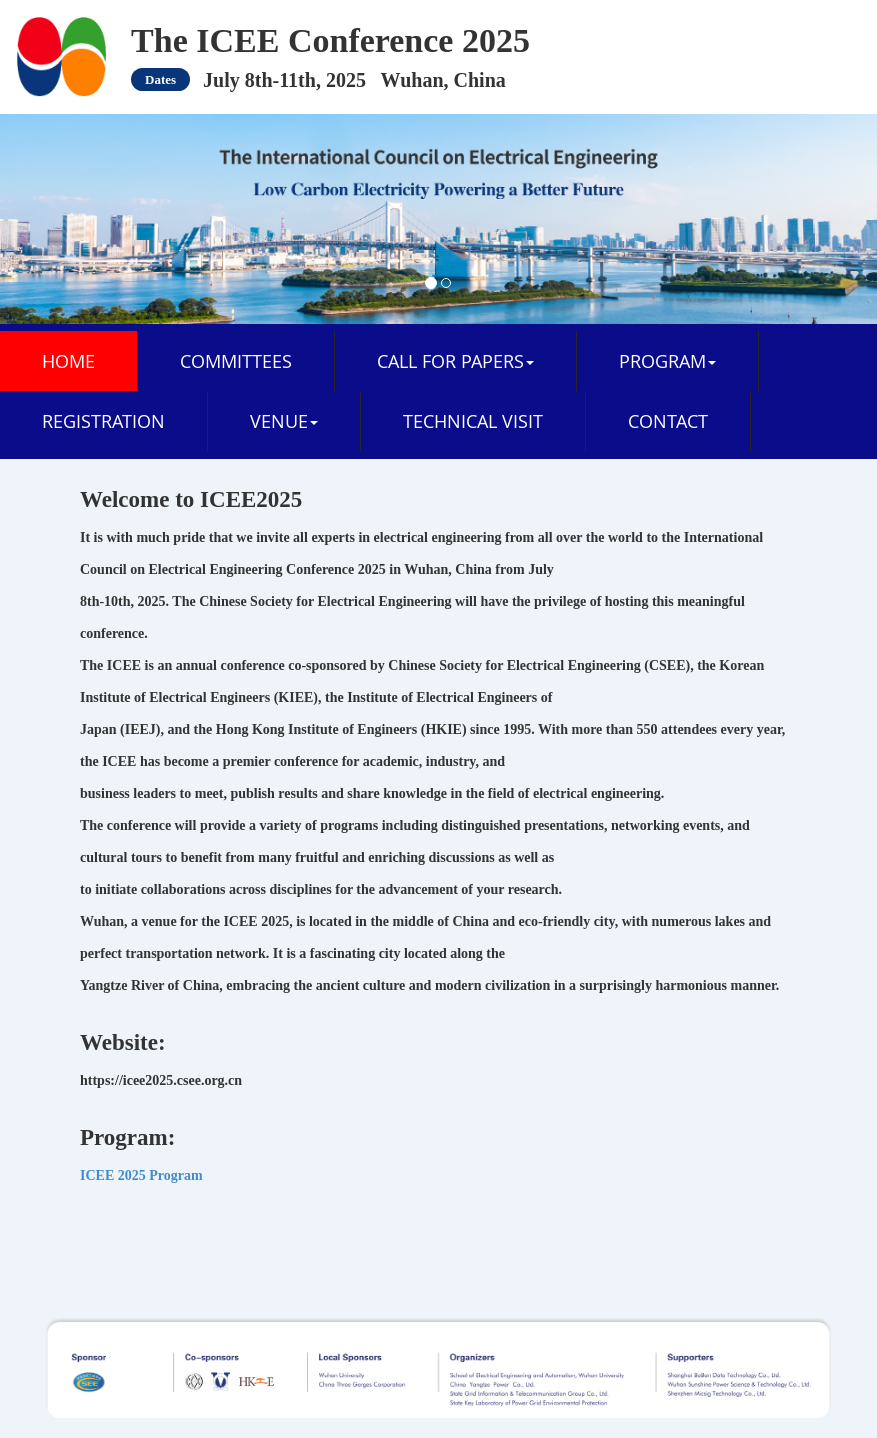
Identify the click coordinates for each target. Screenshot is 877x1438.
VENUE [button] (284, 421)
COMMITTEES (236, 361)
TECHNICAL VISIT (473, 421)
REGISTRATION (103, 421)
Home (68, 361)
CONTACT (668, 421)
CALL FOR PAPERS (455, 361)
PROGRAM (667, 361)
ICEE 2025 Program (141, 1175)
